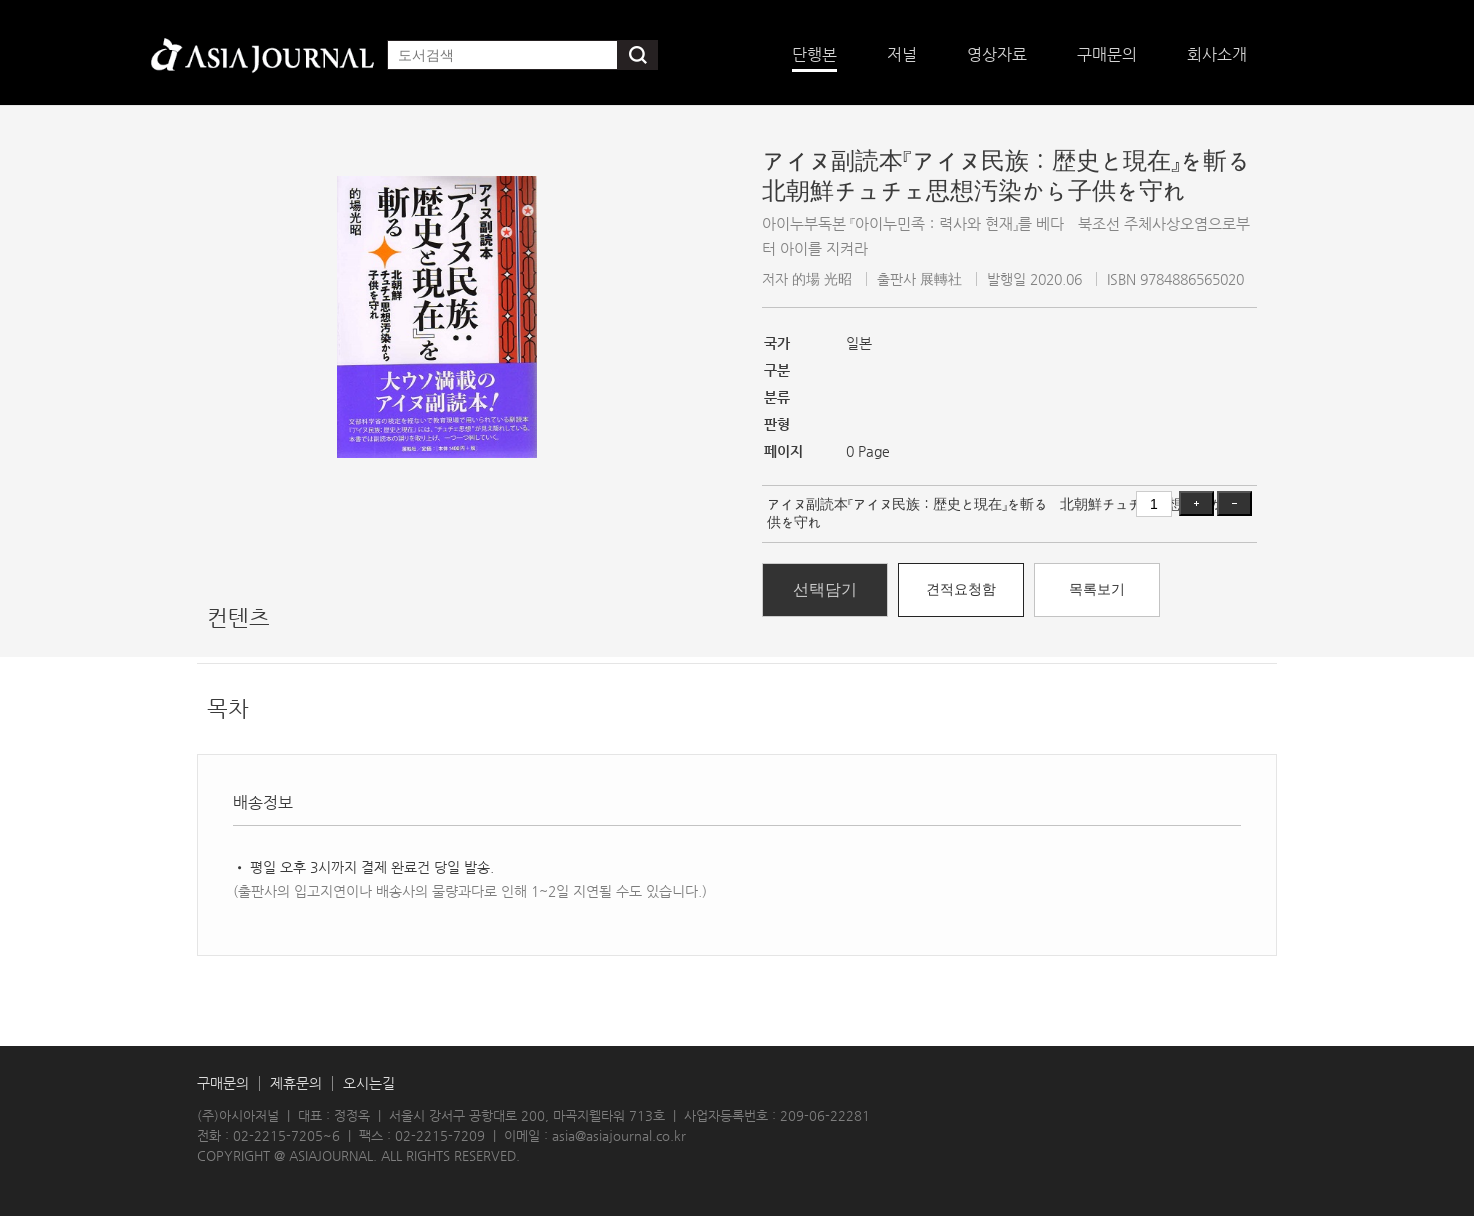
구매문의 (223, 1083)
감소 (1234, 503)
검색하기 (637, 55)
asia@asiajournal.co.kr (619, 1135)
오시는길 (369, 1083)
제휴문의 (296, 1083)
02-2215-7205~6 (286, 1135)
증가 (1196, 503)
